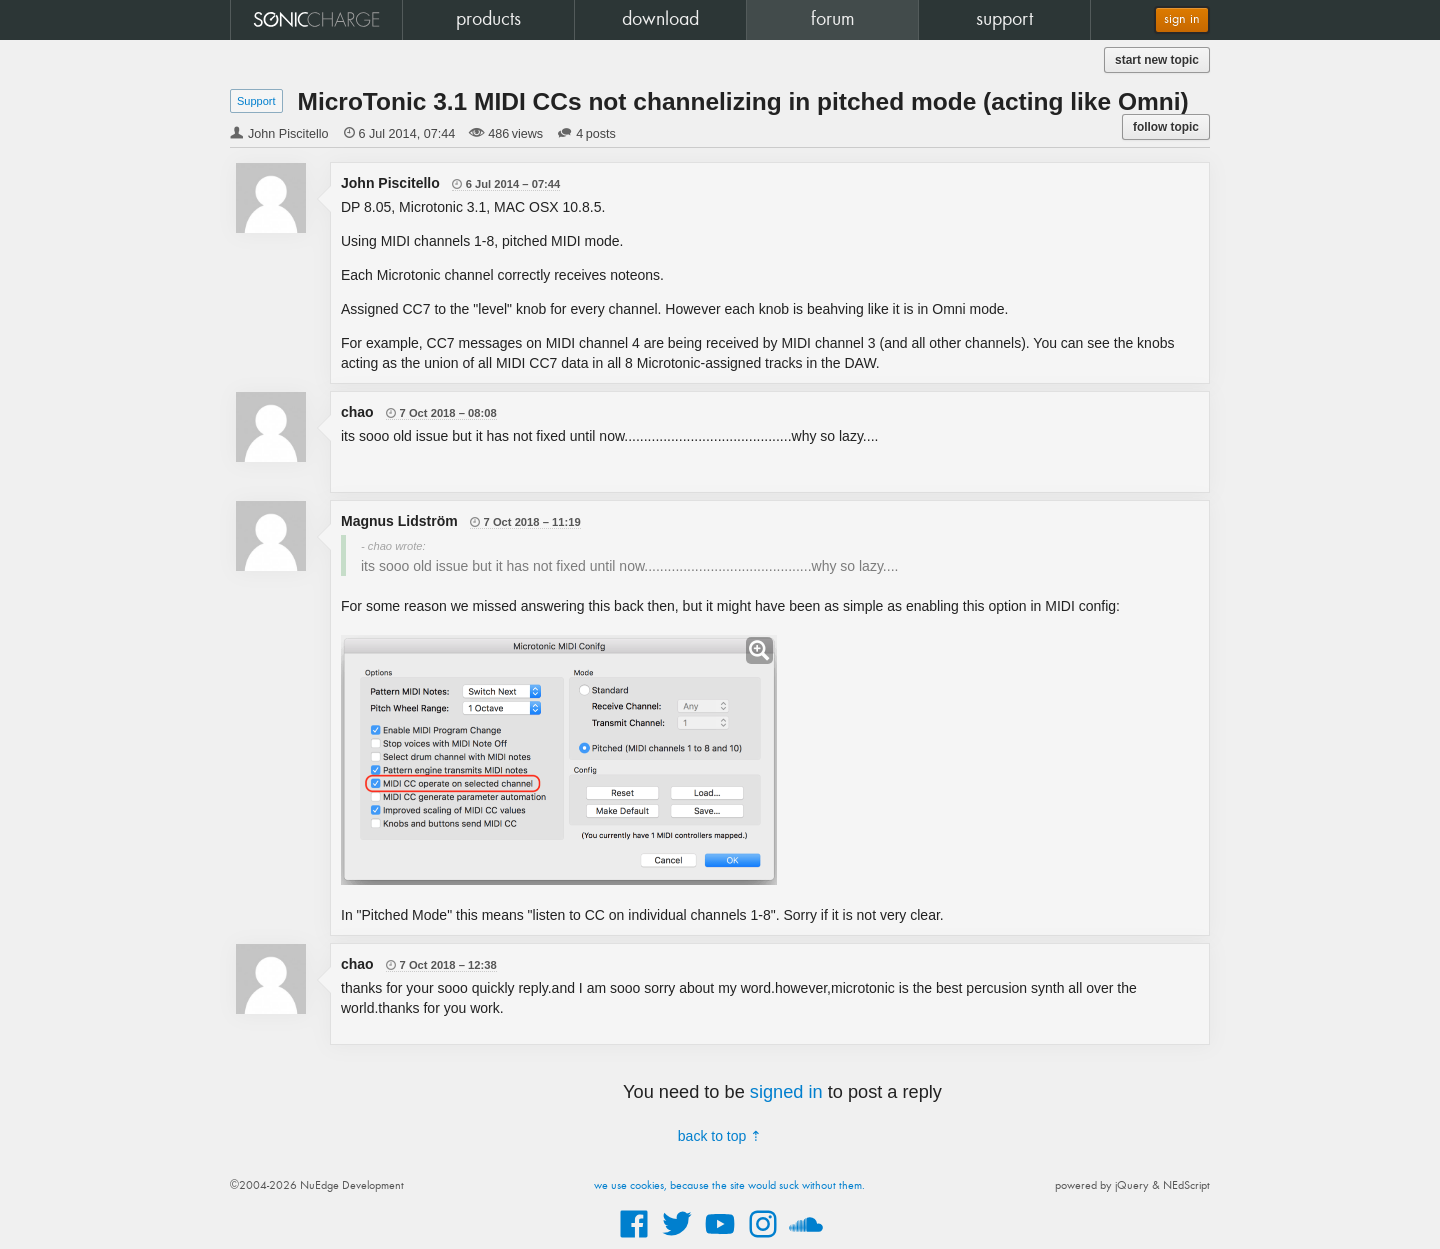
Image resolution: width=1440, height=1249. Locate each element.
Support (256, 101)
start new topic (1157, 60)
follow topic (1166, 127)
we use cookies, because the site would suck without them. (729, 1186)
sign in (1182, 19)
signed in (786, 1092)
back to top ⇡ (720, 1136)
